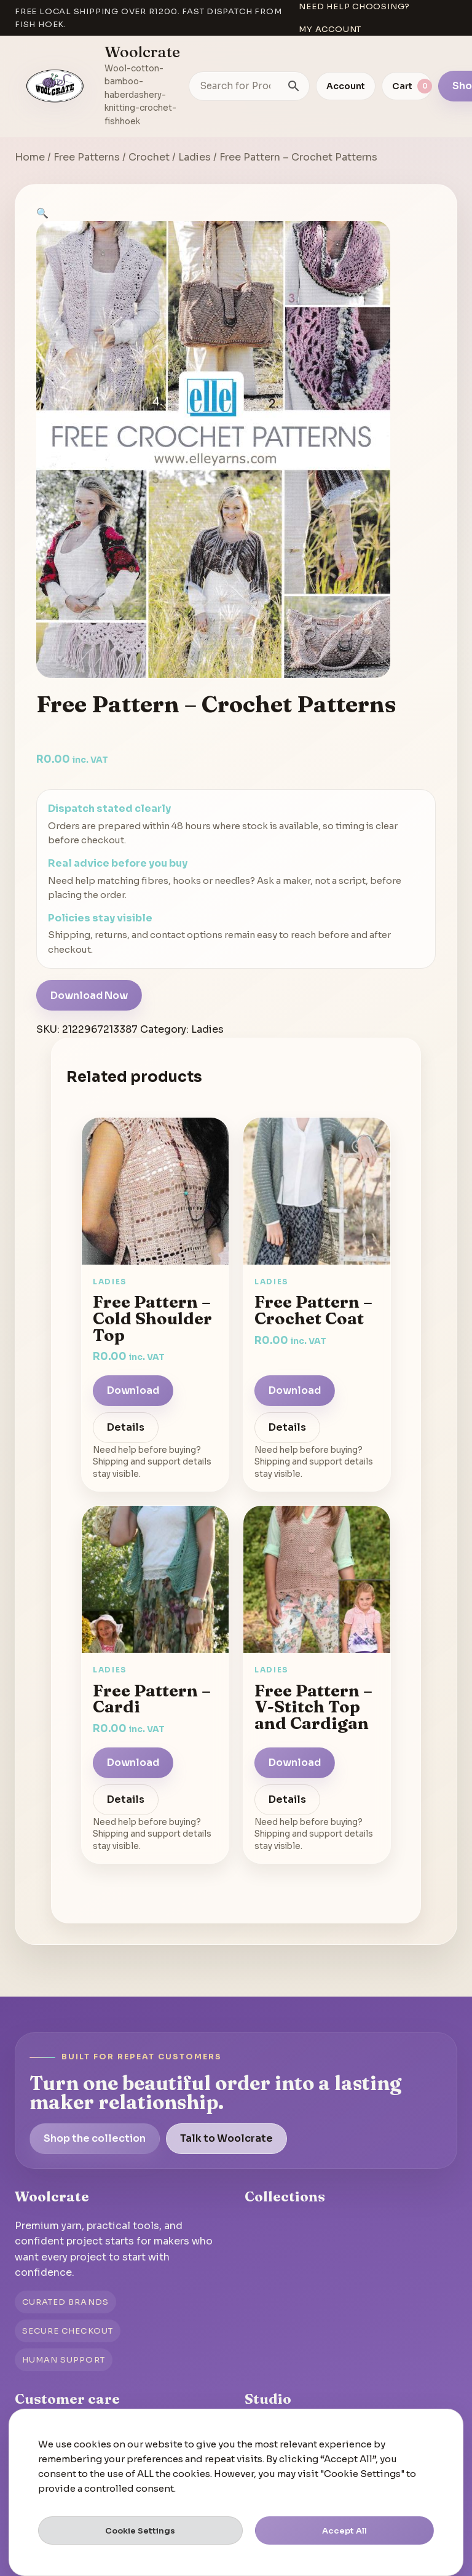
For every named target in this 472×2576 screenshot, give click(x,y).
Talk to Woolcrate (226, 2138)
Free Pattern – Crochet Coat (313, 1310)
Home (30, 157)
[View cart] (407, 86)
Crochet (149, 157)
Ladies (194, 157)
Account (345, 86)
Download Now (89, 995)
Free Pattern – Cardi (152, 1698)
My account (330, 29)
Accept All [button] (344, 2531)
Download (133, 1390)
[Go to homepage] (55, 86)
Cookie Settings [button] (140, 2531)
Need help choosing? (354, 6)
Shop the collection (95, 2138)
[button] (42, 213)
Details (125, 1427)
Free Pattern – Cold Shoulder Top (152, 1318)
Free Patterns (86, 157)
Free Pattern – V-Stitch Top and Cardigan (313, 1706)
